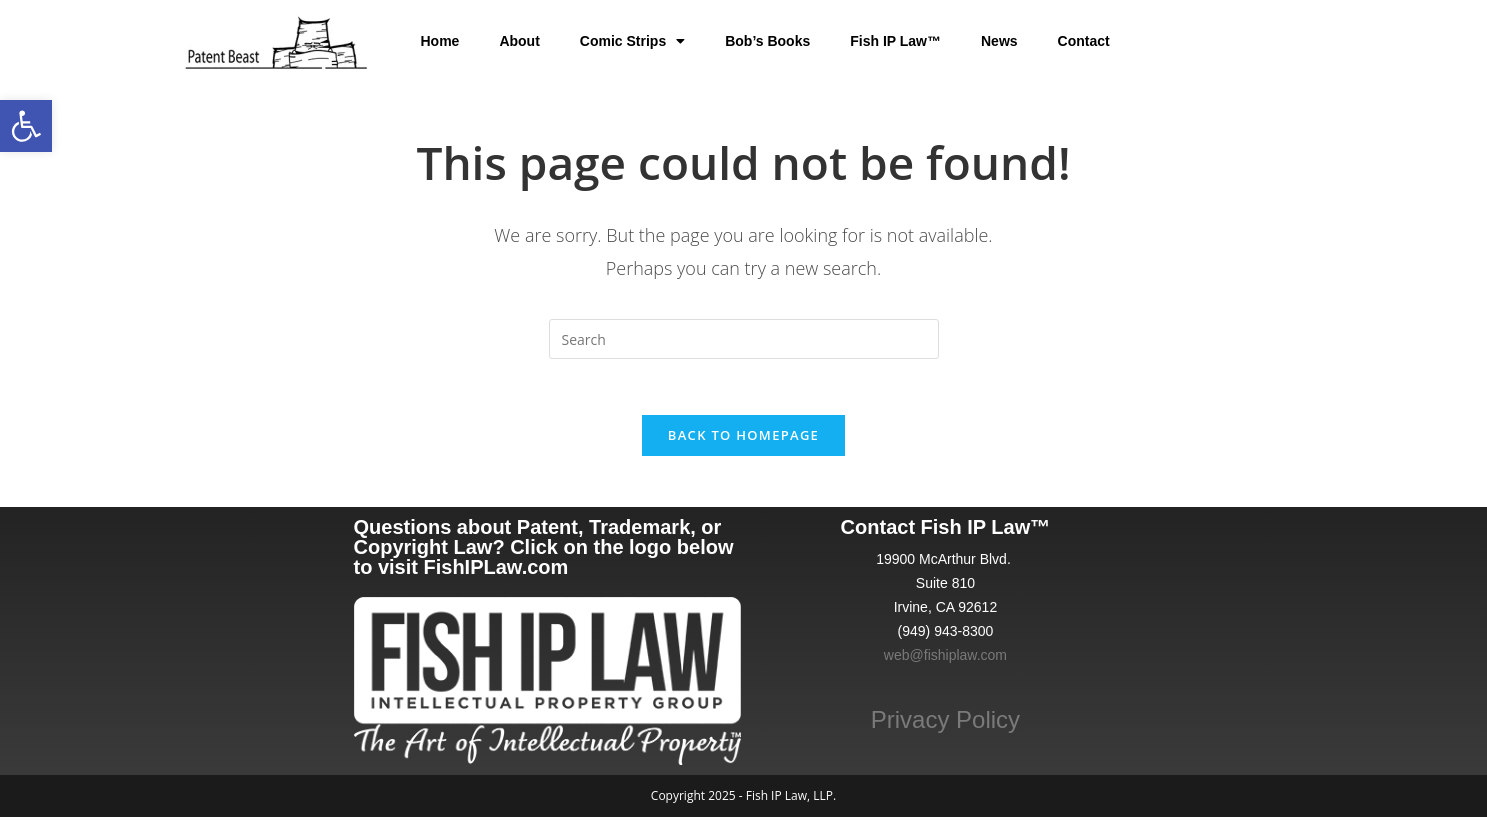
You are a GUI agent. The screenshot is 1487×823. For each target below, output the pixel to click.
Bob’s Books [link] (767, 41)
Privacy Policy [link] (945, 724)
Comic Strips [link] (632, 41)
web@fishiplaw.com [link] (945, 661)
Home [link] (439, 41)
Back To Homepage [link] (743, 440)
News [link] (999, 41)
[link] (26, 126)
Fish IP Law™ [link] (895, 41)
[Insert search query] (744, 339)
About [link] (519, 41)
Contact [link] (1084, 41)
